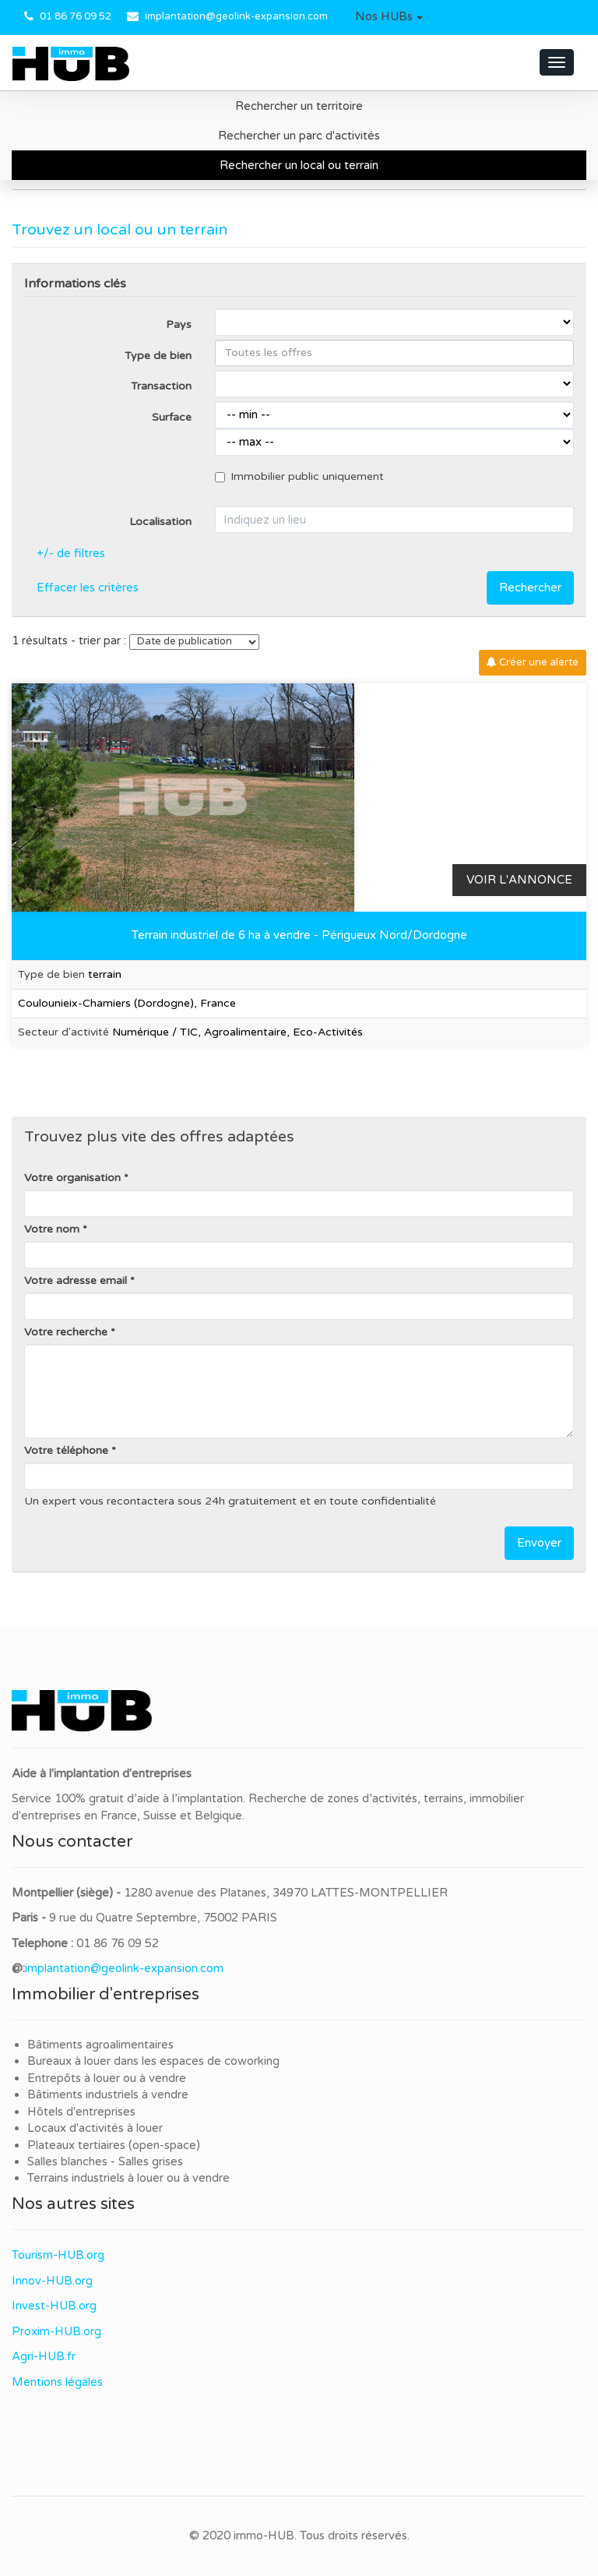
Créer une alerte (533, 662)
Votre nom (51, 1229)
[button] (389, 17)
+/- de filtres (71, 553)
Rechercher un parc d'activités (299, 136)
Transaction (161, 386)
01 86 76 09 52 (75, 16)
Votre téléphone (66, 1450)
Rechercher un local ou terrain (299, 165)
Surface (172, 417)
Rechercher (530, 587)
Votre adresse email (75, 1280)
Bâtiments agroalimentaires (100, 2045)
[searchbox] (394, 353)
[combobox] (394, 353)
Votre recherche (65, 1332)
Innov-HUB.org (52, 2281)
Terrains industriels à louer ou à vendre (128, 2178)
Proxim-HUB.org (56, 2331)
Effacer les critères (88, 587)
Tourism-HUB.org (58, 2255)
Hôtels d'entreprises (81, 2112)
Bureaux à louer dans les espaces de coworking (155, 2061)
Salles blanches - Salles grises (105, 2161)
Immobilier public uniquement (299, 476)
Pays (179, 324)
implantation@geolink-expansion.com (236, 16)
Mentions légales (57, 2382)
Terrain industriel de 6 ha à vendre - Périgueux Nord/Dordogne (299, 935)
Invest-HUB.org (54, 2306)
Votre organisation (72, 1177)
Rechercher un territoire (299, 106)
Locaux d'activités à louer (95, 2128)
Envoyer (539, 1543)
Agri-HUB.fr (44, 2356)
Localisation (160, 521)
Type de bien (158, 355)
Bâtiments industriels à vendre (107, 2094)
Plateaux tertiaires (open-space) (113, 2145)
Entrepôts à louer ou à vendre (106, 2078)
